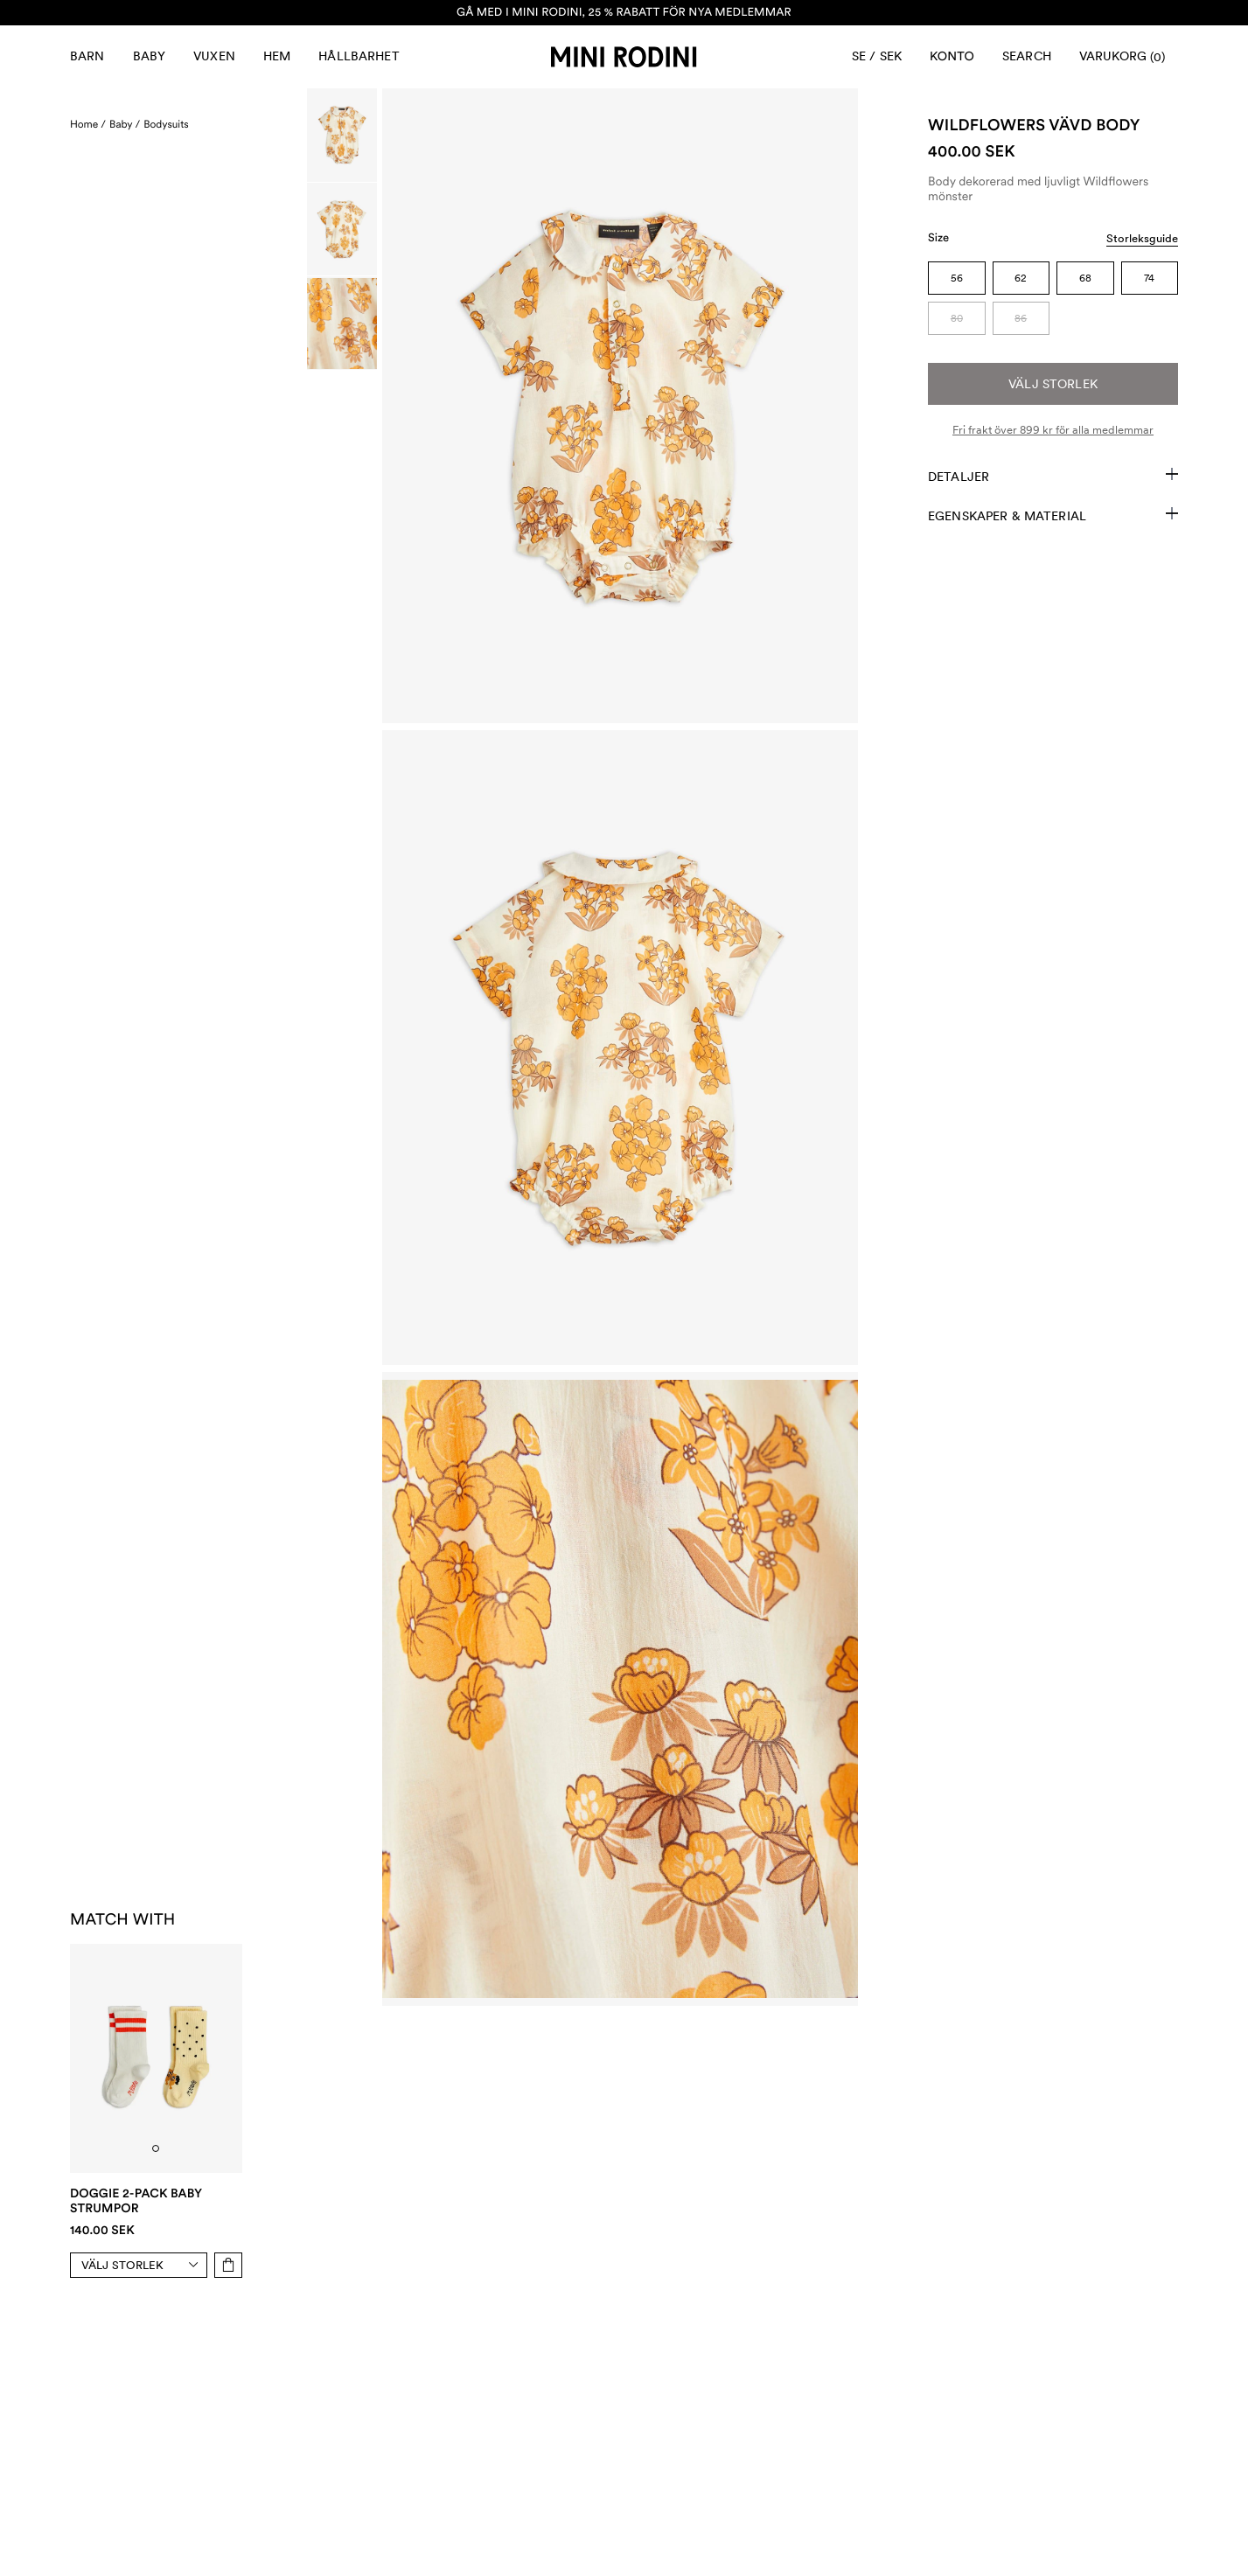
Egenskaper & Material (1053, 515)
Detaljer (1053, 476)
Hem (276, 56)
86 (1020, 318)
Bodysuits (166, 124)
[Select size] (143, 2265)
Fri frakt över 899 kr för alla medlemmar (1053, 429)
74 (1149, 278)
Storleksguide (1142, 238)
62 (1020, 278)
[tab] (155, 2148)
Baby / (124, 124)
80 (957, 318)
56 (957, 278)
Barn (87, 56)
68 (1085, 278)
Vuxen (214, 56)
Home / (88, 124)
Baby (149, 56)
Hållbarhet (358, 56)
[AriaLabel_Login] (952, 57)
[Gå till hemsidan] (623, 56)
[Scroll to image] (342, 135)
